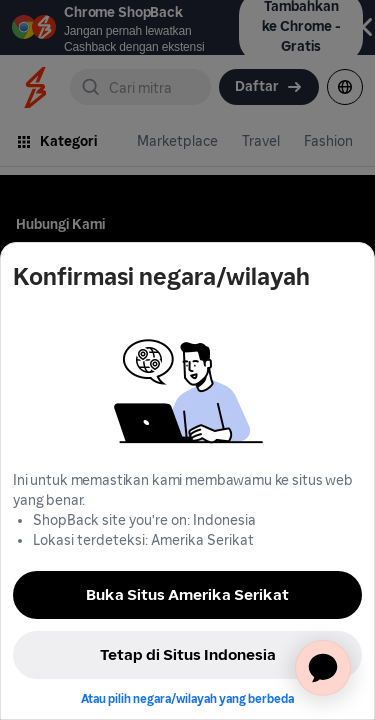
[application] (323, 668)
